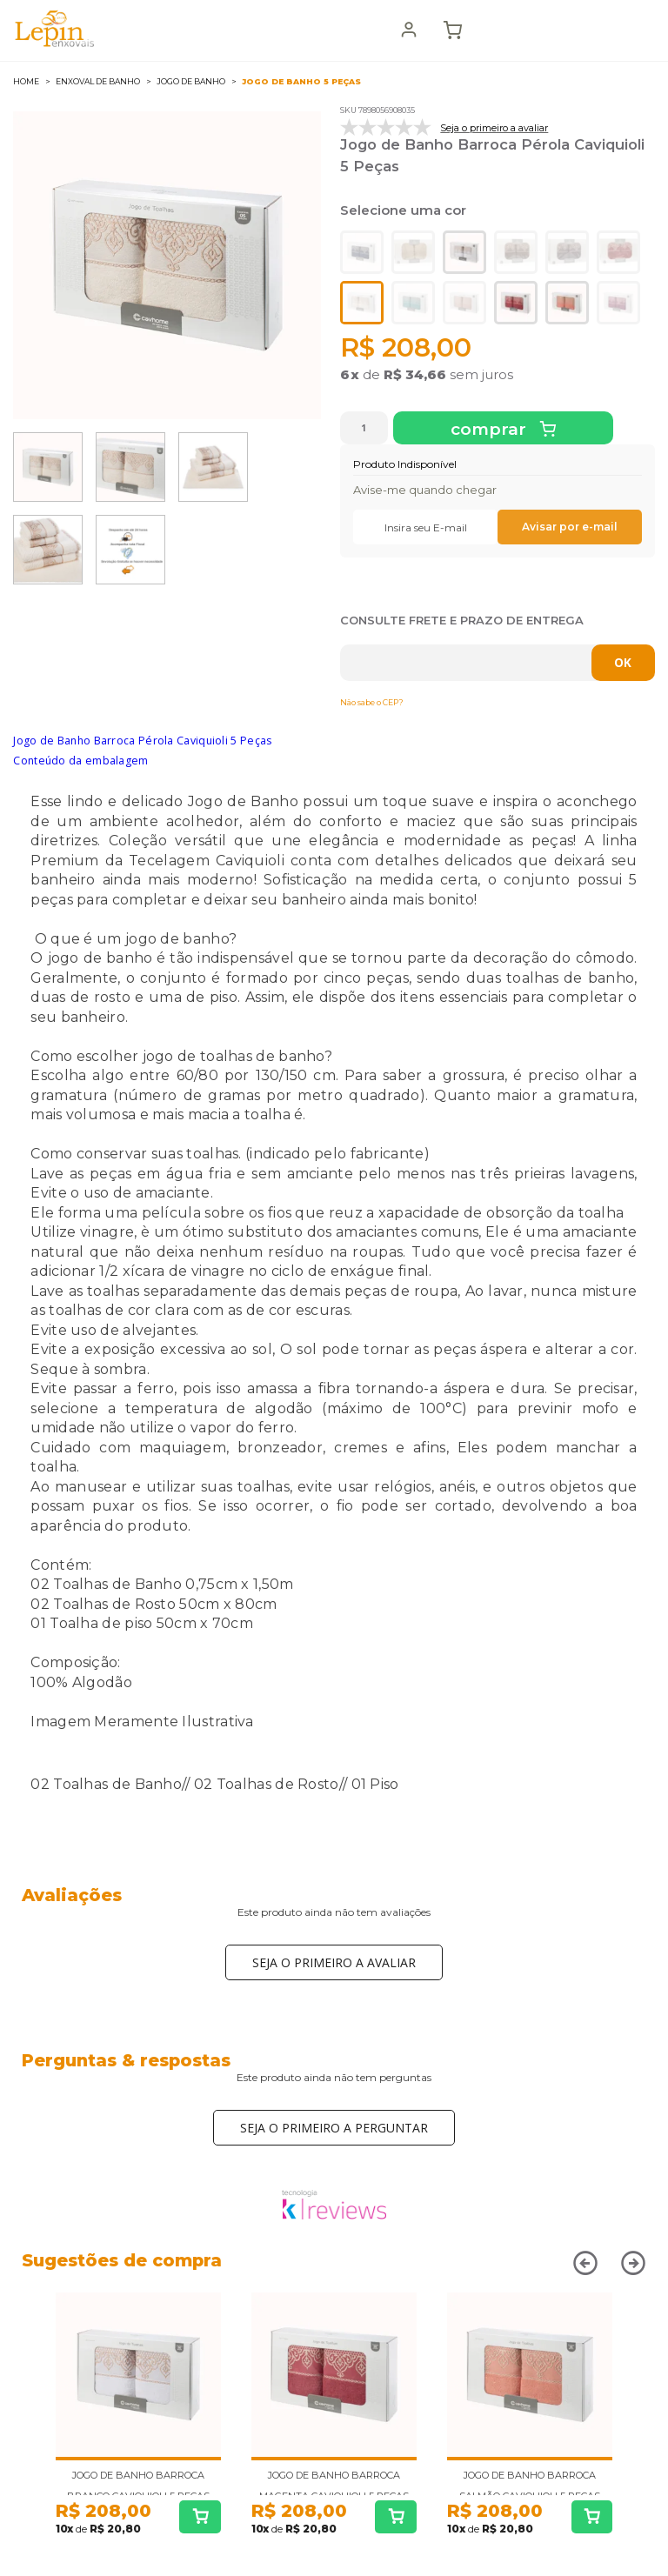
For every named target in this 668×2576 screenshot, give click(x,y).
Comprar (491, 429)
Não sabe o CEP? (372, 702)
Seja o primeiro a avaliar (334, 1962)
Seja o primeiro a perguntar (334, 2127)
